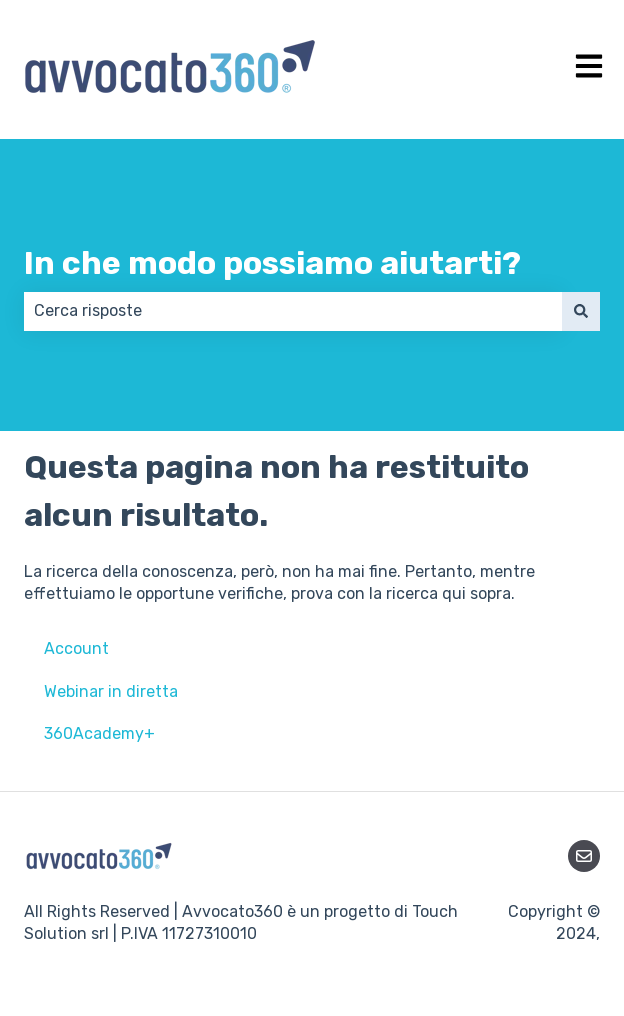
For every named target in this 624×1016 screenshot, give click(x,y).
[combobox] (293, 311)
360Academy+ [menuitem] (99, 733)
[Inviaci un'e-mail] (584, 856)
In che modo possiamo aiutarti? (272, 263)
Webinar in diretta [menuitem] (111, 691)
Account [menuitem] (76, 648)
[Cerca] (581, 311)
